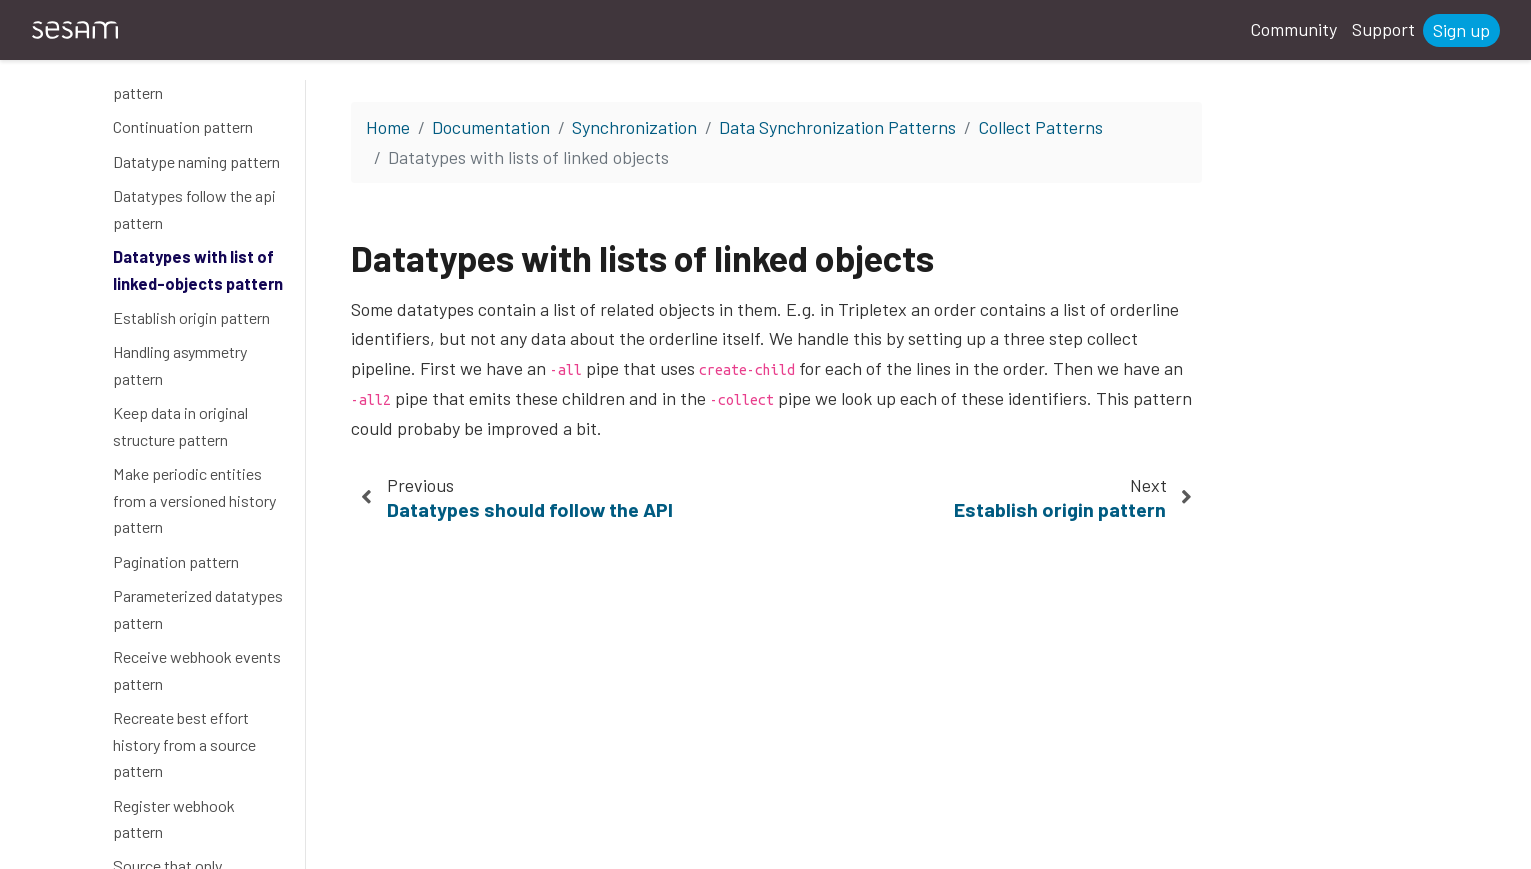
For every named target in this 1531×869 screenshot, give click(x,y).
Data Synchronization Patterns (837, 127)
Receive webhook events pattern (197, 670)
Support (1383, 29)
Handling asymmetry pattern (180, 365)
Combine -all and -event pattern (191, 79)
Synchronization (634, 127)
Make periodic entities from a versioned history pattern (194, 500)
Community (1293, 29)
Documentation (491, 127)
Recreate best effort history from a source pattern (184, 744)
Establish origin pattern (191, 317)
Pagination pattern (176, 561)
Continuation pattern (183, 126)
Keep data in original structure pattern (180, 426)
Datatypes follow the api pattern (194, 209)
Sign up (1461, 30)
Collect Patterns (1040, 127)
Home (388, 127)
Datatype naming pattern (196, 161)
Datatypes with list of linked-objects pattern (198, 270)
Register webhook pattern (174, 819)
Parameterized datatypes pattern (198, 609)
